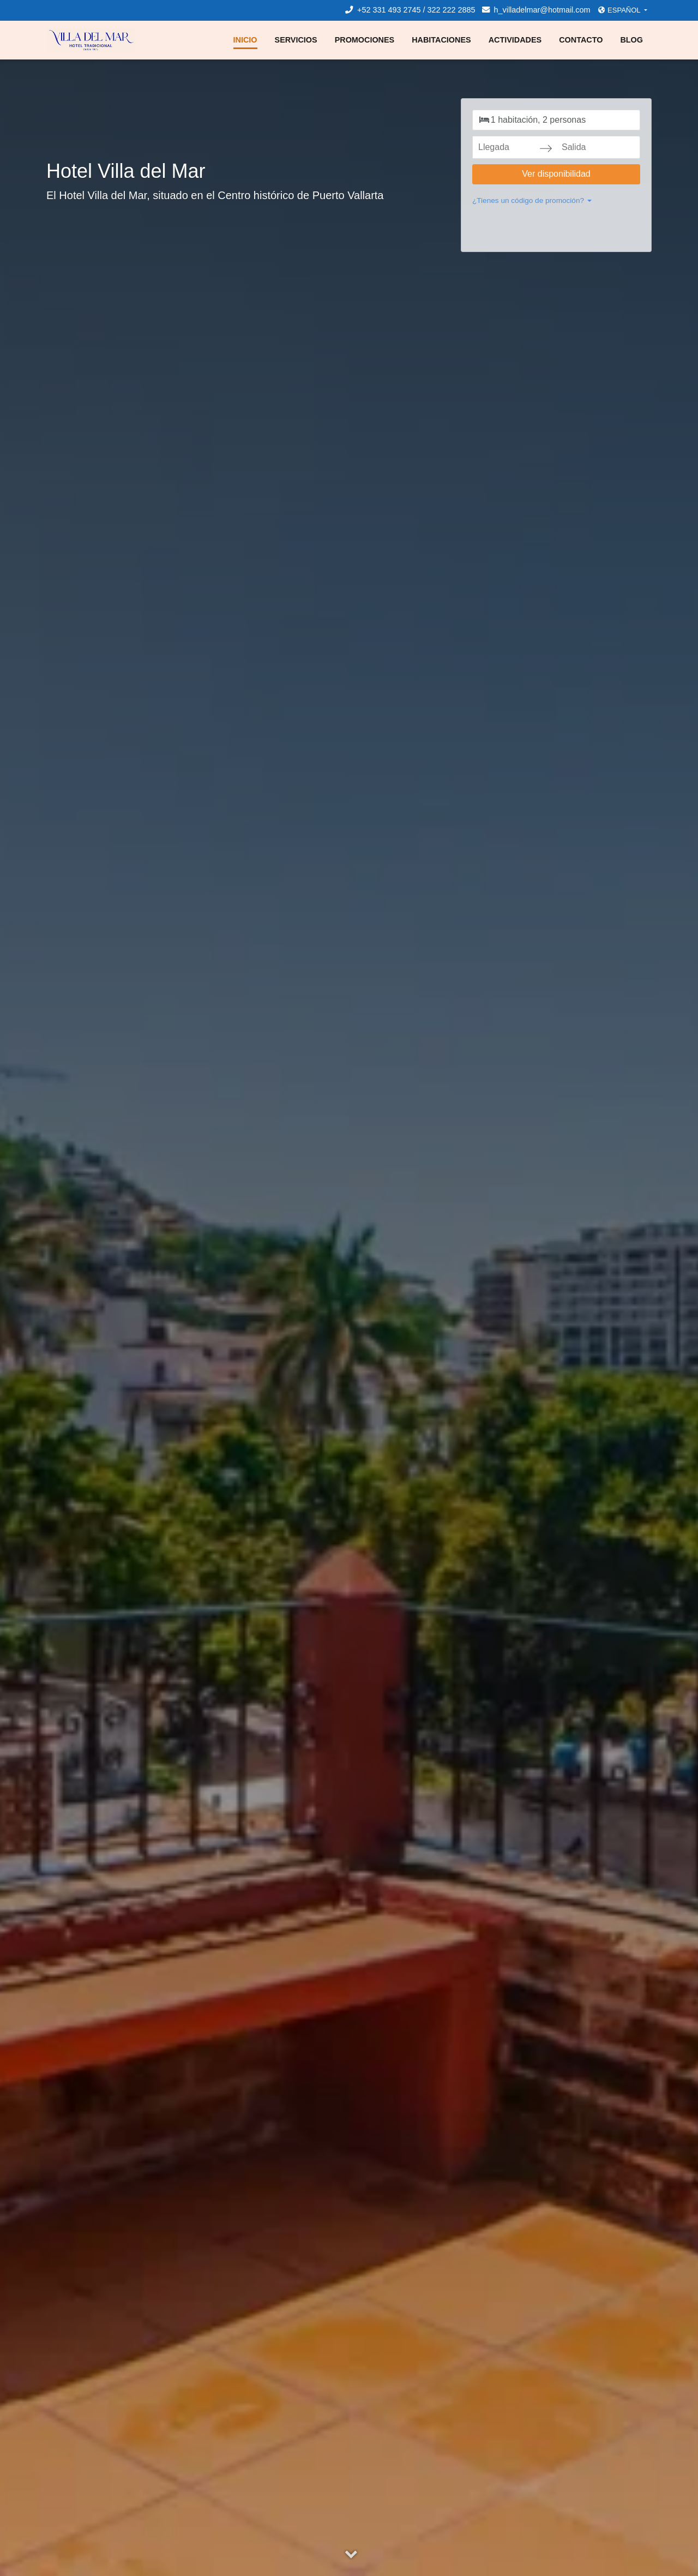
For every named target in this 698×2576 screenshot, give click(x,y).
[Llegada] (506, 147)
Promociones (365, 39)
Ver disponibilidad (556, 173)
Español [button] (620, 10)
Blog (631, 39)
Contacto (581, 39)
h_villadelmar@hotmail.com (536, 9)
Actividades (515, 39)
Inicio (245, 39)
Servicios (296, 39)
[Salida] (589, 147)
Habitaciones (441, 39)
